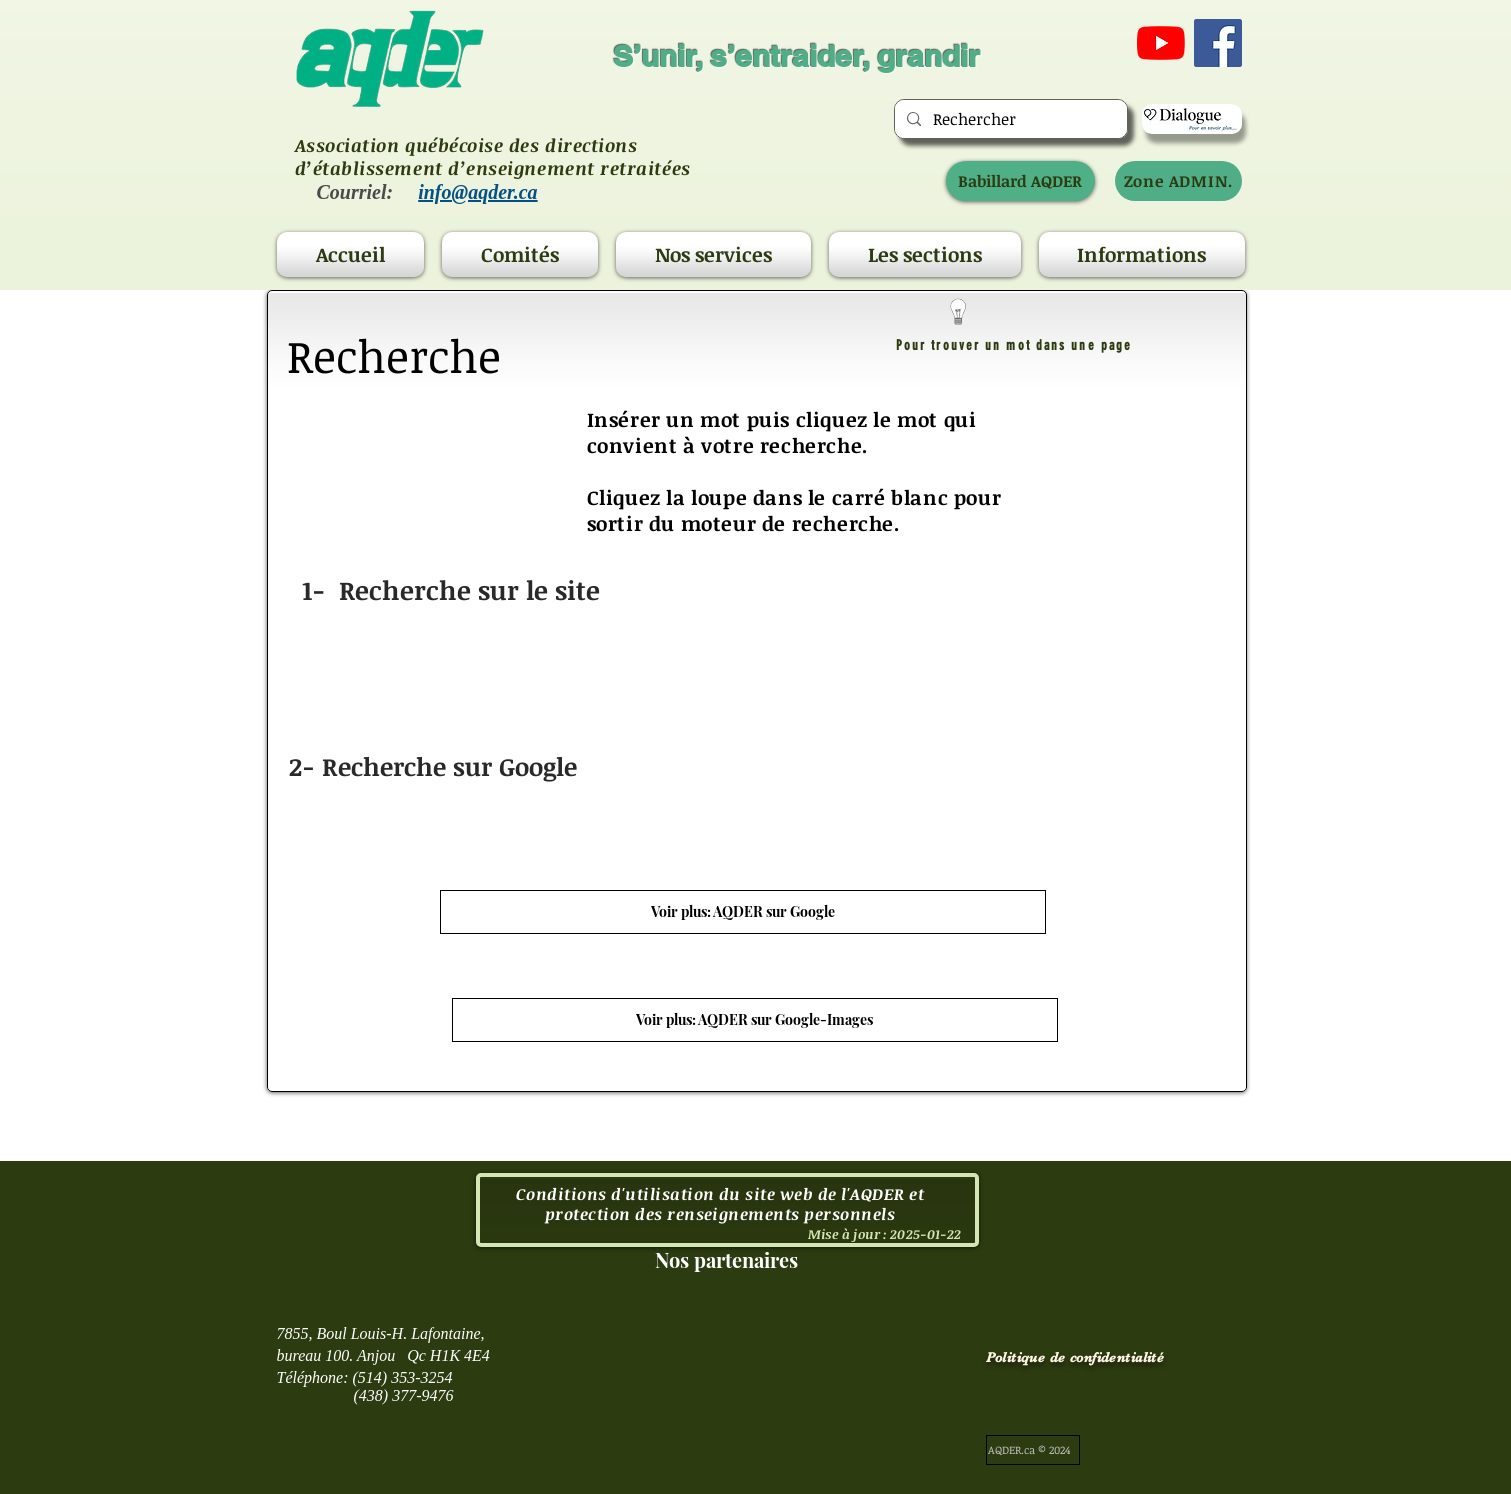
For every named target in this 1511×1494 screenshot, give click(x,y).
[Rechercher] (1009, 119)
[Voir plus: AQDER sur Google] (743, 912)
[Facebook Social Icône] (1218, 43)
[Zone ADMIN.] (1178, 181)
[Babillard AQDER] (1020, 181)
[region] (757, 691)
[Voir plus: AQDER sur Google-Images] (755, 1020)
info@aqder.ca (477, 192)
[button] (520, 254)
